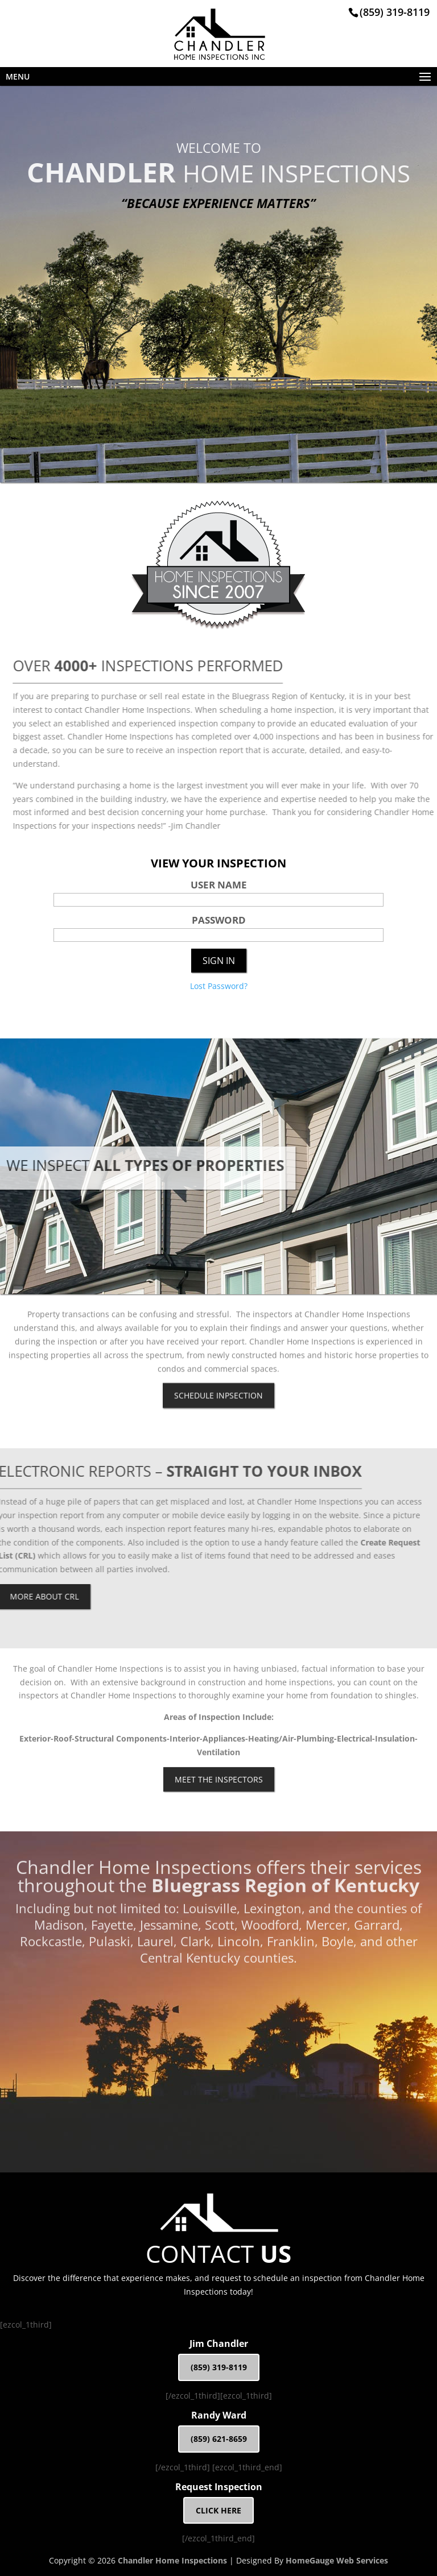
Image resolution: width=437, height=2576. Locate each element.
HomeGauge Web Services (337, 2560)
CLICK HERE (218, 2510)
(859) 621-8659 (219, 2438)
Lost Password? (219, 985)
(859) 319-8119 (395, 12)
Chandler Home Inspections (172, 2560)
